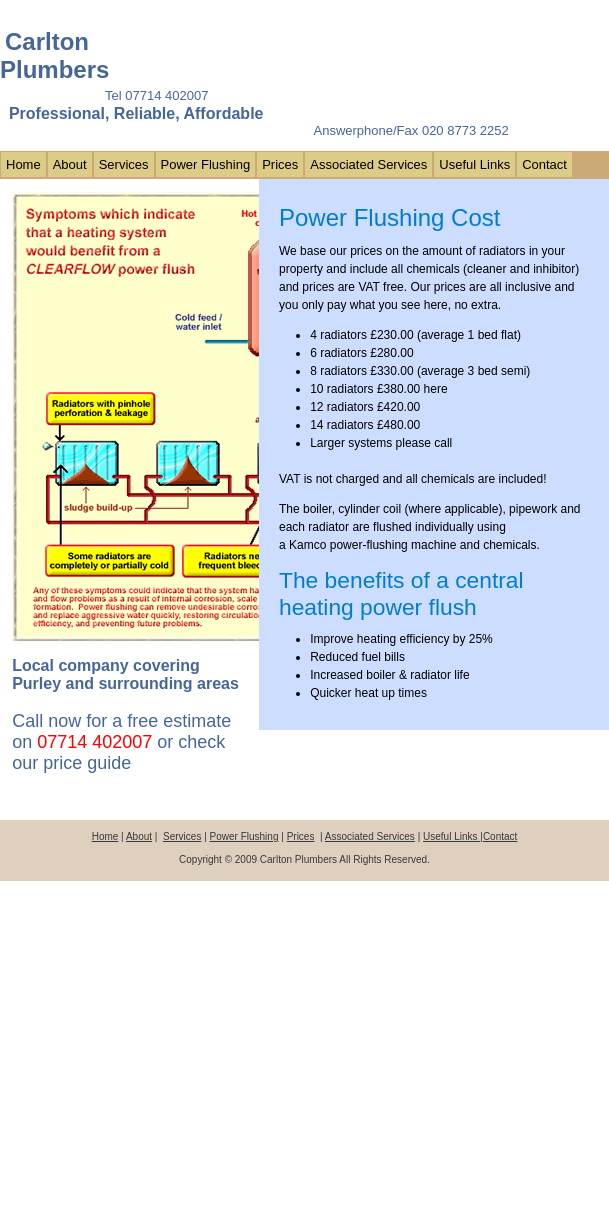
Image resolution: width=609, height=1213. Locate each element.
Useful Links (474, 164)
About (70, 164)
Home (23, 164)
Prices (280, 164)
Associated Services (368, 164)
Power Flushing (206, 164)
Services (124, 164)
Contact (544, 164)
